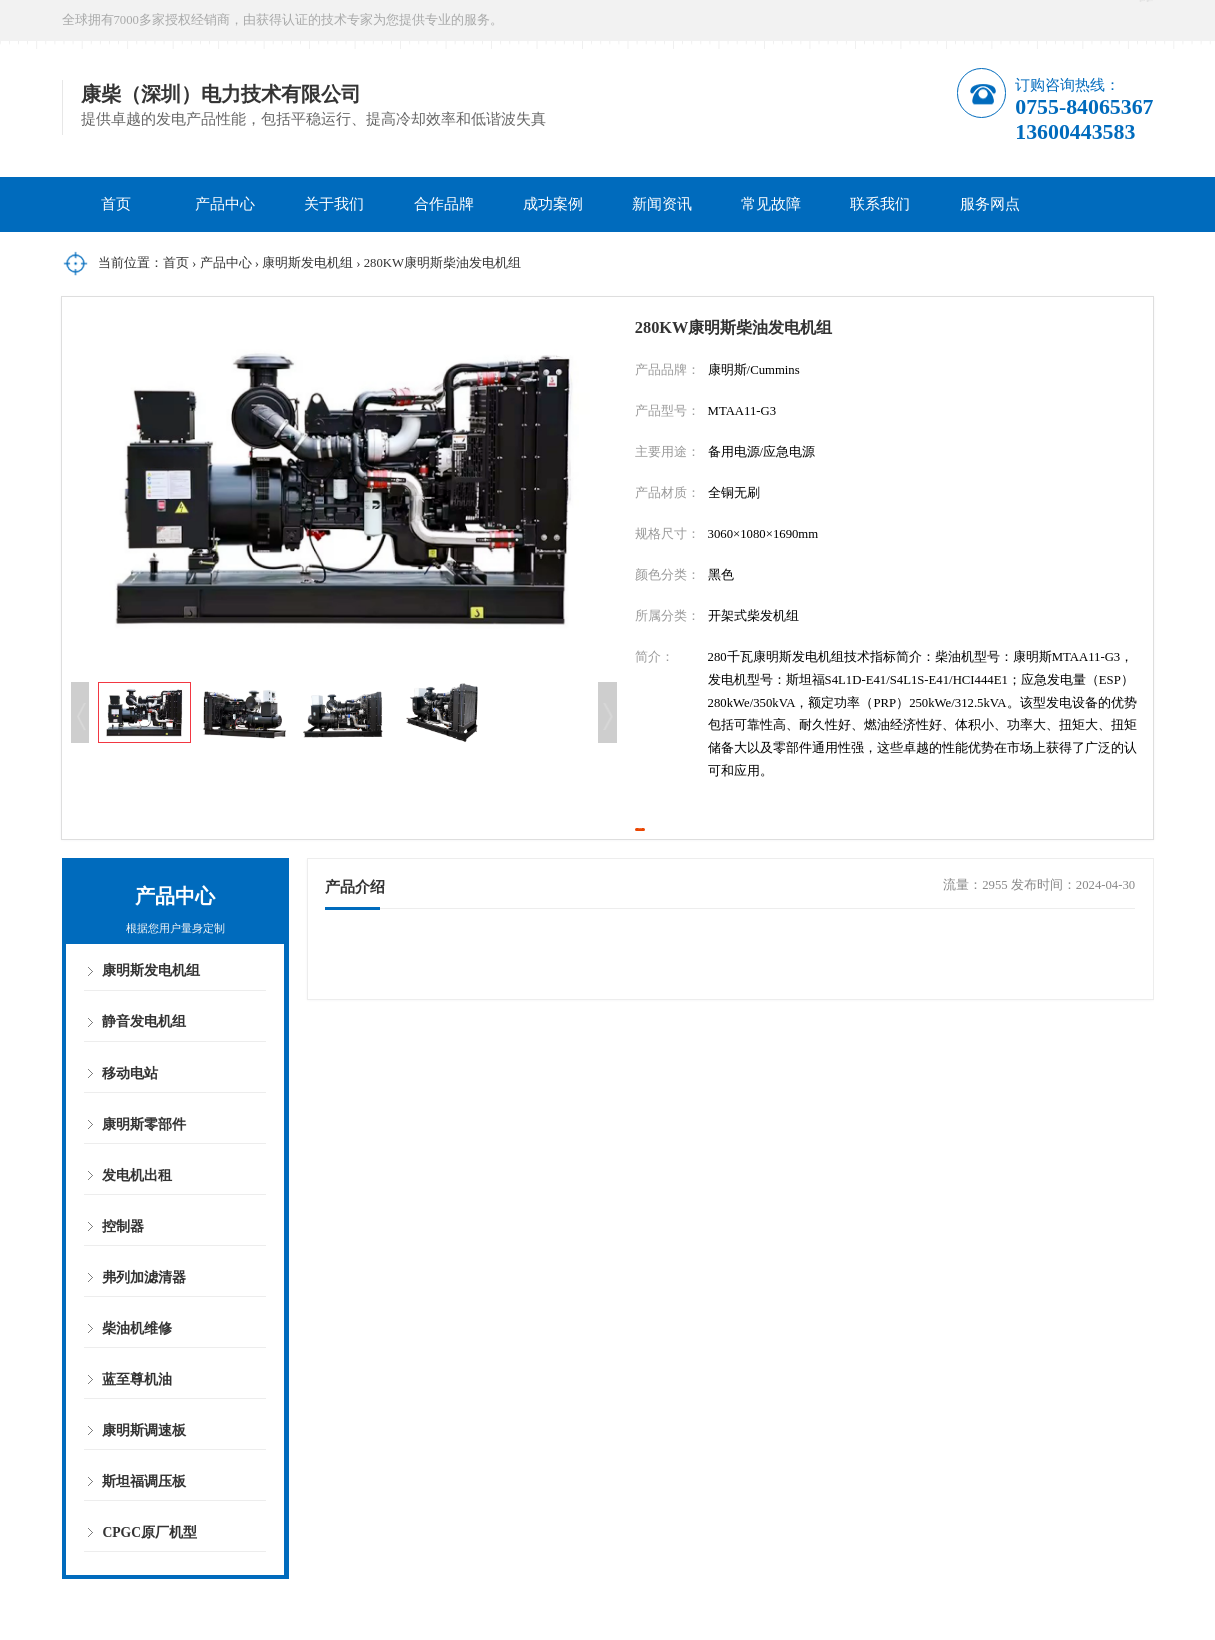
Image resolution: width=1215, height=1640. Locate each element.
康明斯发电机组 (307, 263)
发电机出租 (137, 1218)
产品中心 (225, 204)
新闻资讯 (662, 204)
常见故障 (771, 204)
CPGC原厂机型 (149, 1575)
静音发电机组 (144, 1064)
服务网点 (990, 204)
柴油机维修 (137, 1371)
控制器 (123, 1269)
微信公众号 (1111, 20)
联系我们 (880, 204)
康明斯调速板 (144, 1473)
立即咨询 (726, 849)
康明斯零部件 (144, 1167)
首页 (116, 204)
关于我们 (334, 204)
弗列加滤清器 (144, 1320)
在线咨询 (1003, 20)
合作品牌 (444, 204)
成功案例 (553, 204)
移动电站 (130, 1115)
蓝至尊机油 (137, 1422)
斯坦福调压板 (144, 1524)
